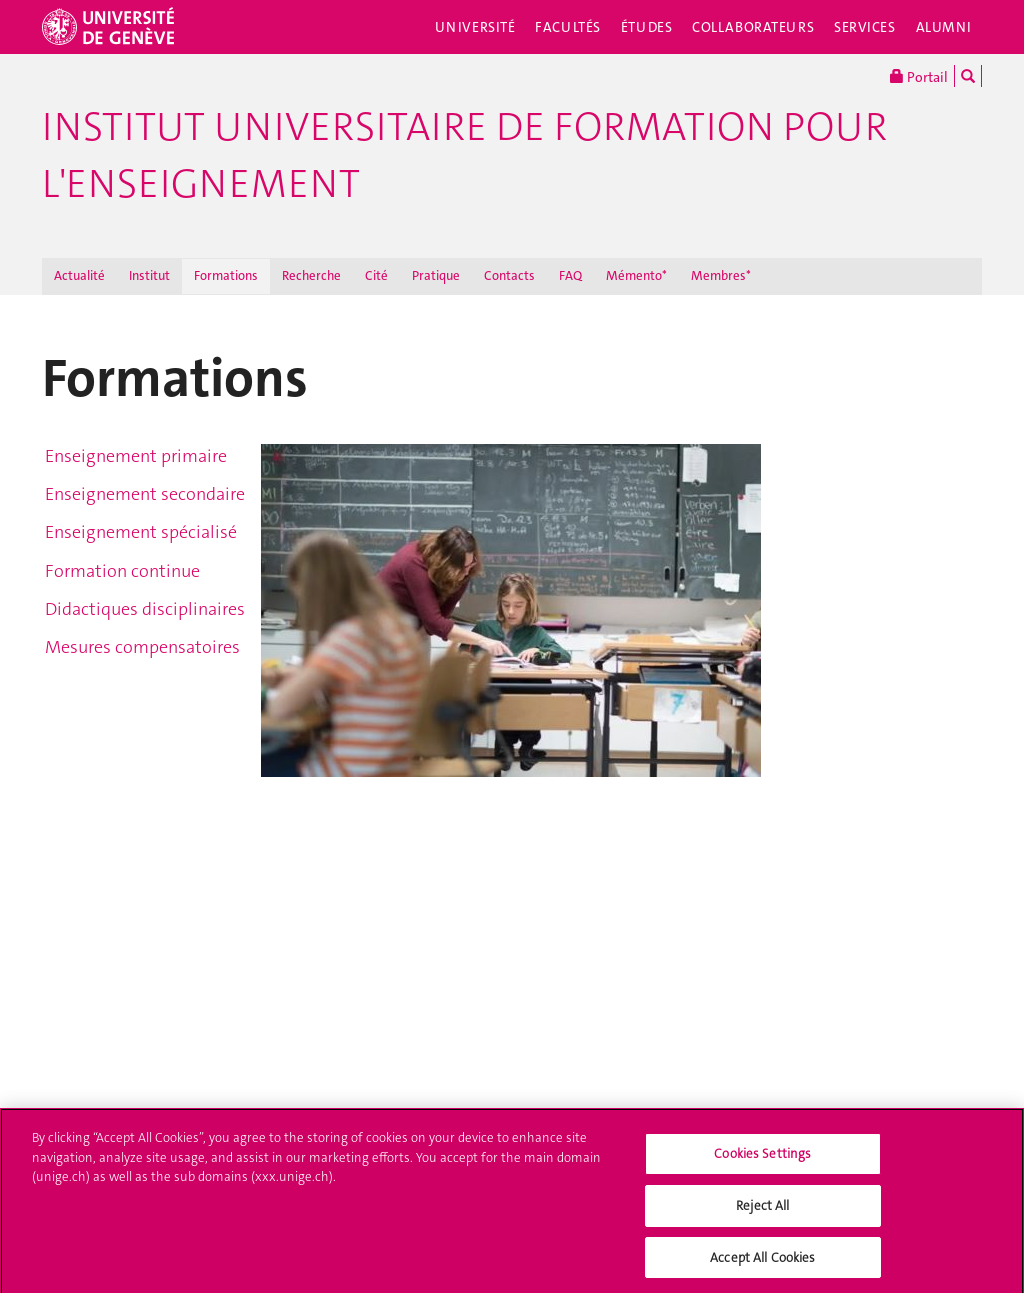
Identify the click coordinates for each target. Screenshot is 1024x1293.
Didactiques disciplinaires (145, 609)
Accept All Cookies (762, 1262)
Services (865, 27)
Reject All (762, 1210)
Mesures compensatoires (142, 647)
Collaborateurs (753, 27)
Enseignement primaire (136, 456)
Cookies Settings (762, 1159)
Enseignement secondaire (145, 494)
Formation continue (122, 571)
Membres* (721, 275)
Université (475, 27)
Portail (919, 76)
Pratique (436, 275)
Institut (149, 275)
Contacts (509, 275)
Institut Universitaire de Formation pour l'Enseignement (464, 155)
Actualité (79, 275)
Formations (226, 275)
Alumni (944, 27)
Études (646, 27)
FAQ (570, 275)
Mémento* (636, 275)
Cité (376, 275)
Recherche (311, 275)
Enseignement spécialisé (141, 532)
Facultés (568, 27)
